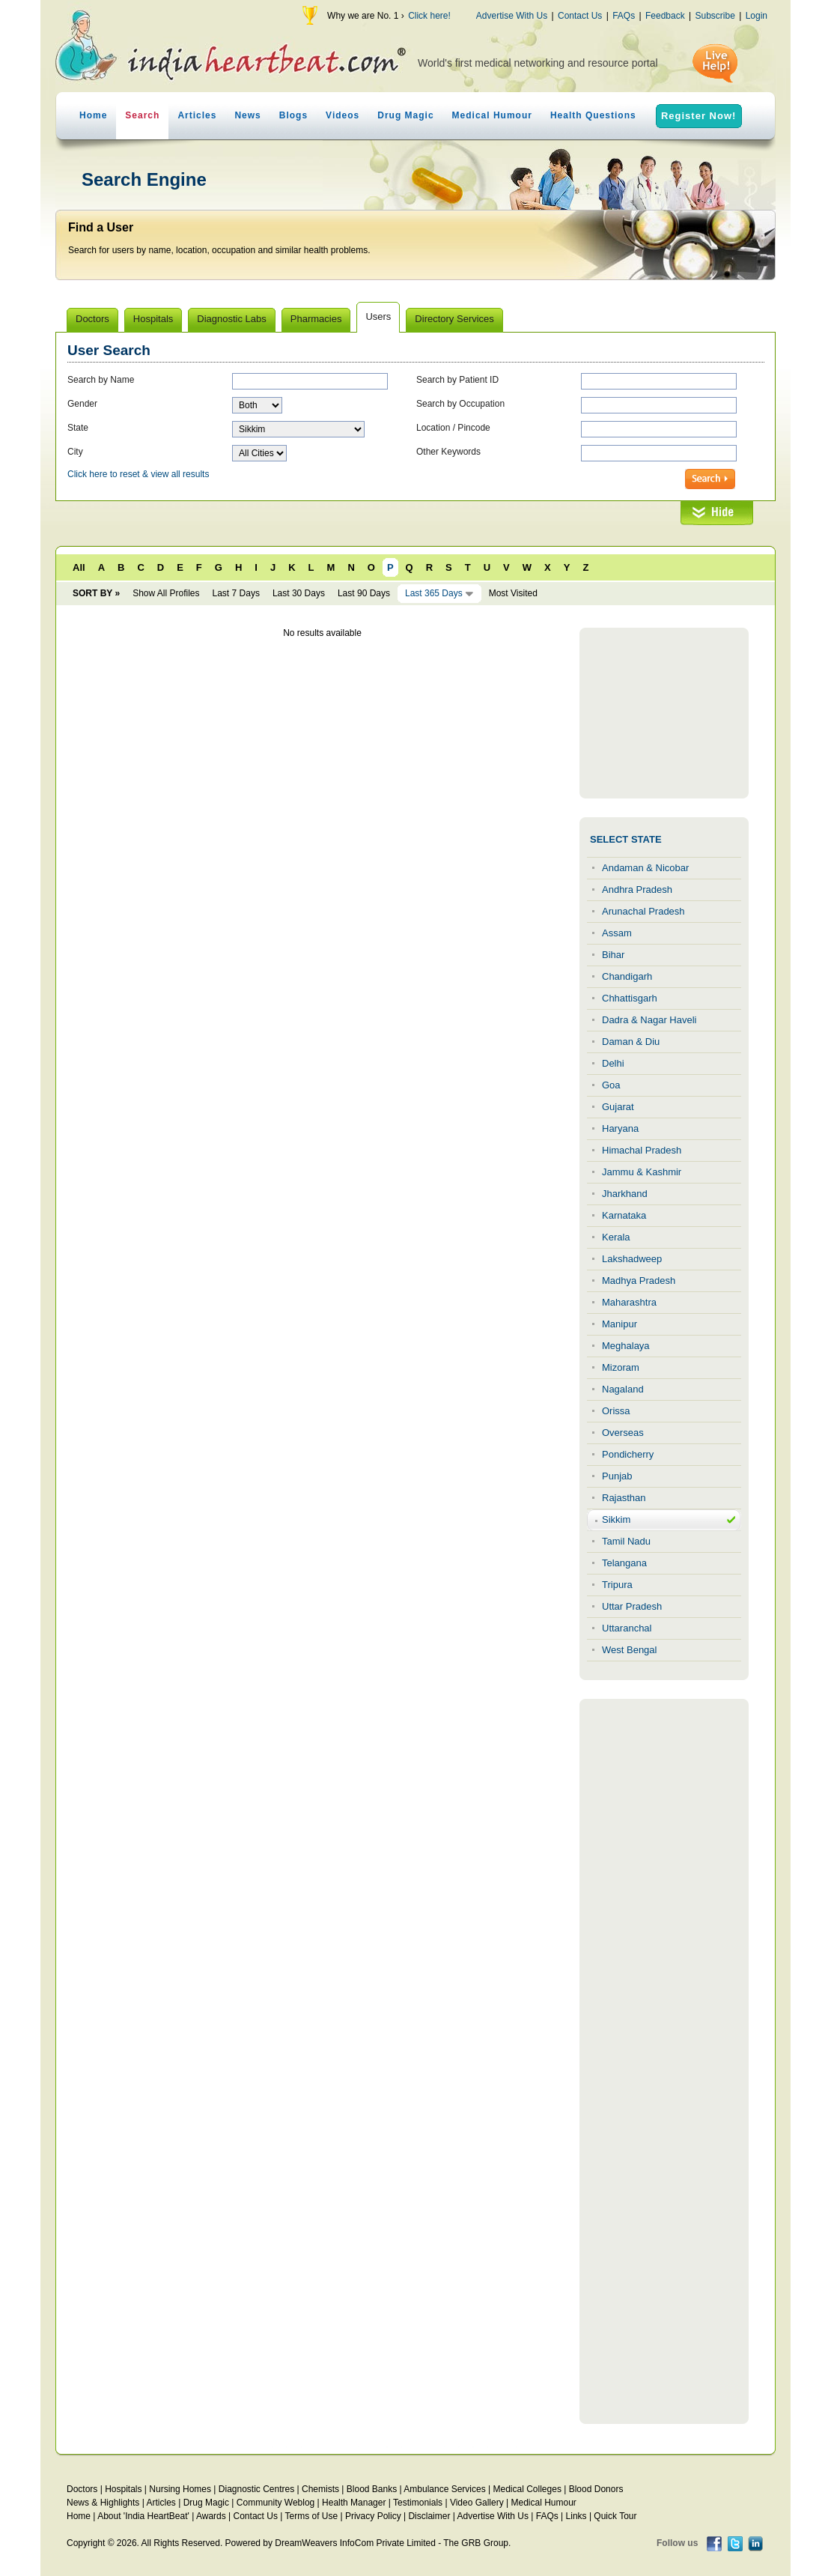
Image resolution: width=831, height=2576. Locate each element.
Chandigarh (627, 976)
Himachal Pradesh (641, 1150)
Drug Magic (405, 115)
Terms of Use (311, 2516)
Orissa (616, 1410)
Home (93, 115)
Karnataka (624, 1215)
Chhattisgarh (629, 998)
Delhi (613, 1063)
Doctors (82, 2489)
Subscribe (714, 15)
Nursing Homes (180, 2489)
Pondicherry (628, 1454)
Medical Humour (492, 115)
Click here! (429, 15)
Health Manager (354, 2502)
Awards (211, 2516)
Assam (617, 933)
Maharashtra (629, 1302)
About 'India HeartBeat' (143, 2516)
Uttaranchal (626, 1628)
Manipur (619, 1324)
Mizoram (620, 1367)
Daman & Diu (631, 1041)
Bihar (613, 954)
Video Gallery (477, 2502)
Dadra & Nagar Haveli (649, 1019)
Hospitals (123, 2489)
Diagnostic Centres (256, 2489)
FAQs (623, 15)
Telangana (624, 1563)
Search (142, 115)
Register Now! (698, 115)
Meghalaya (626, 1345)
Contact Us (580, 15)
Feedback (665, 15)
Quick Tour (615, 2516)
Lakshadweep (632, 1258)
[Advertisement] (664, 713)
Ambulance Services (444, 2489)
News (247, 115)
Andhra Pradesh (637, 889)
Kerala (616, 1237)
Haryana (620, 1128)
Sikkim (616, 1519)
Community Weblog (275, 2502)
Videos (342, 115)
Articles (196, 115)
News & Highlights (103, 2502)
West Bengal (629, 1649)
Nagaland (623, 1389)
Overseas (623, 1432)
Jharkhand (625, 1193)
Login (756, 15)
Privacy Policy (373, 2516)
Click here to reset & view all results (138, 474)
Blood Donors (596, 2489)
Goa (611, 1085)
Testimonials (417, 2502)
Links (576, 2516)
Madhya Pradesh (638, 1280)
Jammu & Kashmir (641, 1172)
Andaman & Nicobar (645, 867)
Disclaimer (429, 2516)
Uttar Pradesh (632, 1606)
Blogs (293, 115)
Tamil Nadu (626, 1541)
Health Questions (593, 115)
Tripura (617, 1584)
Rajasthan (624, 1497)
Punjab (617, 1476)
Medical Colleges (527, 2489)
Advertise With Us (511, 15)
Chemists (320, 2489)
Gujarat (618, 1106)
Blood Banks (372, 2489)
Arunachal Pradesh (643, 911)
